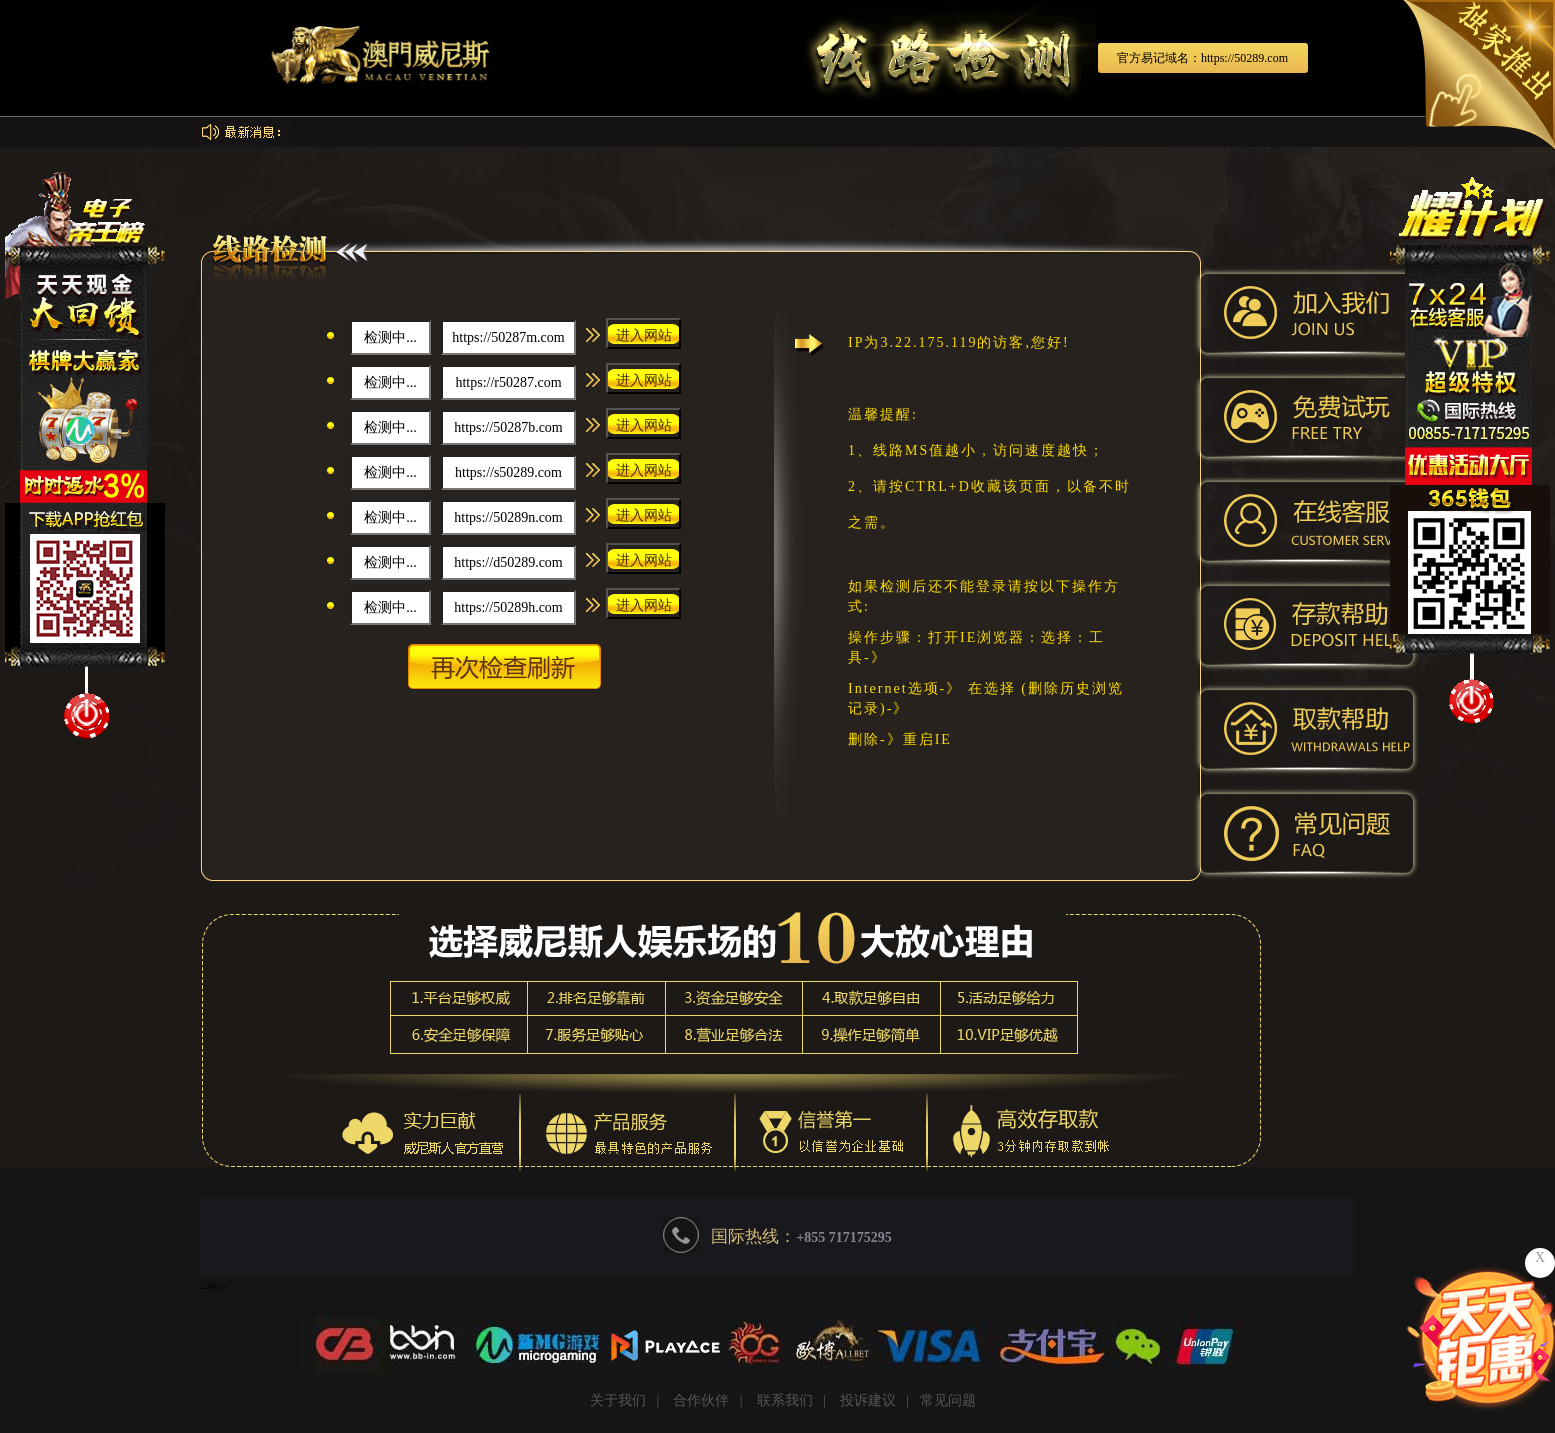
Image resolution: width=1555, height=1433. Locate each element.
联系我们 (785, 1400)
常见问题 (948, 1400)
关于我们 (618, 1400)
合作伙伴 (701, 1400)
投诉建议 (868, 1400)
